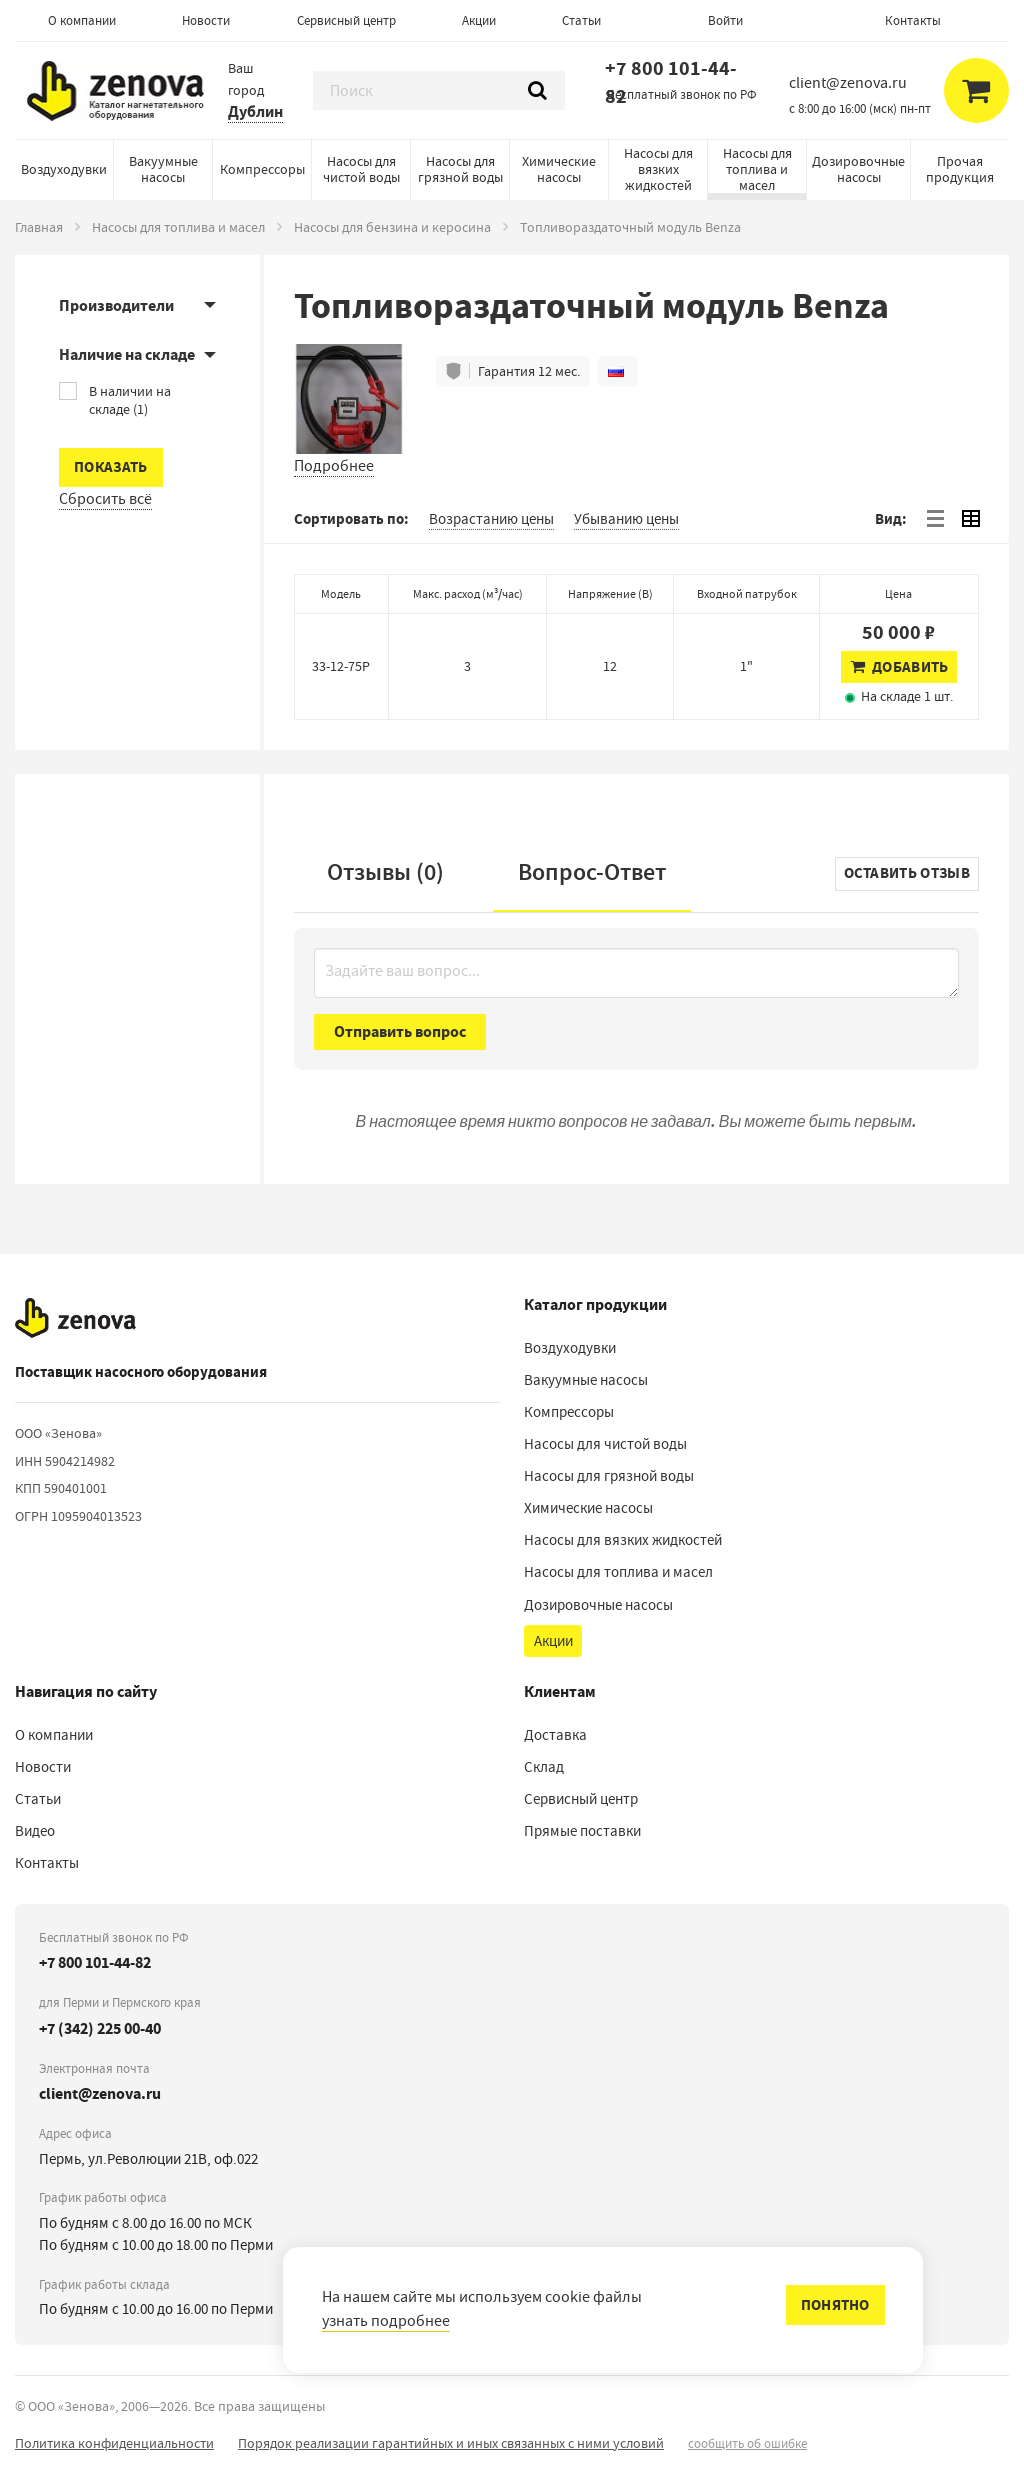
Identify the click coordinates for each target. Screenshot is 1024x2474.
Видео (35, 1831)
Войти (725, 20)
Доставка (555, 1735)
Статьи (581, 20)
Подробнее (334, 466)
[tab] (935, 519)
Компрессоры (262, 169)
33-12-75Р (341, 666)
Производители (116, 305)
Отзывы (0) (385, 872)
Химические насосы (559, 169)
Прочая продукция (960, 169)
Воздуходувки (64, 169)
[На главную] (75, 1319)
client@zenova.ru (100, 2093)
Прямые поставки (582, 1831)
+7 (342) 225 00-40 (100, 2028)
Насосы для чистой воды (361, 169)
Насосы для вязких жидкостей (658, 169)
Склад (544, 1767)
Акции (479, 20)
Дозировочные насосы (858, 169)
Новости (206, 20)
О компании (82, 20)
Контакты (913, 20)
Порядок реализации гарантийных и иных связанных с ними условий (451, 2443)
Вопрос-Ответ (592, 872)
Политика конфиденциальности (114, 2443)
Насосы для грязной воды (460, 169)
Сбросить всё (105, 499)
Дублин (255, 111)
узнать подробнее (386, 2321)
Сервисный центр (346, 20)
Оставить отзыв (907, 873)
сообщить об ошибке (747, 2443)
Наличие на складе (127, 354)
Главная (39, 227)
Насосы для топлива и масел (757, 169)
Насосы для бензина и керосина (392, 227)
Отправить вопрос (400, 1031)
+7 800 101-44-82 (671, 82)
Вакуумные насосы (163, 169)
